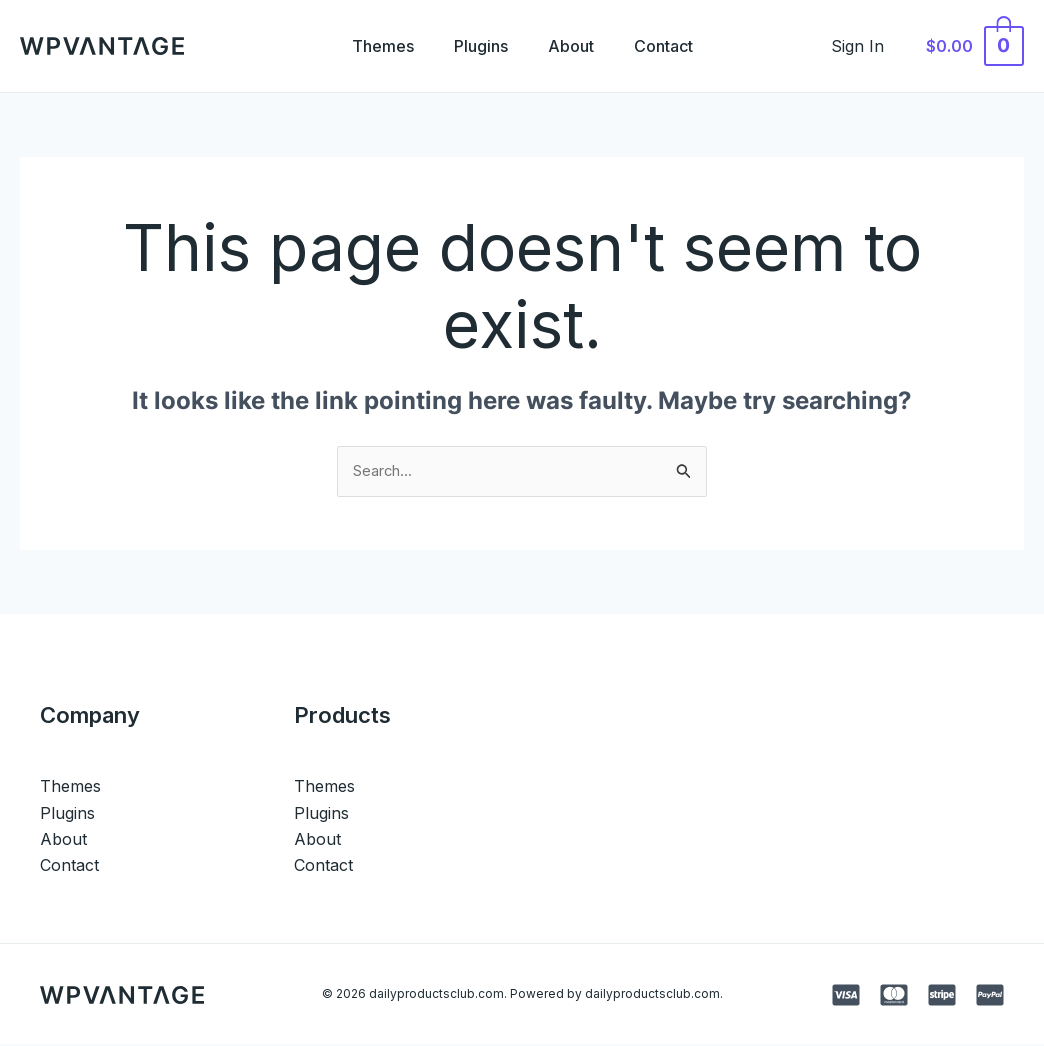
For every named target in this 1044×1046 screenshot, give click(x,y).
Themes (371, 46)
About (575, 46)
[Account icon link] (868, 46)
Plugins (477, 46)
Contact (675, 46)
